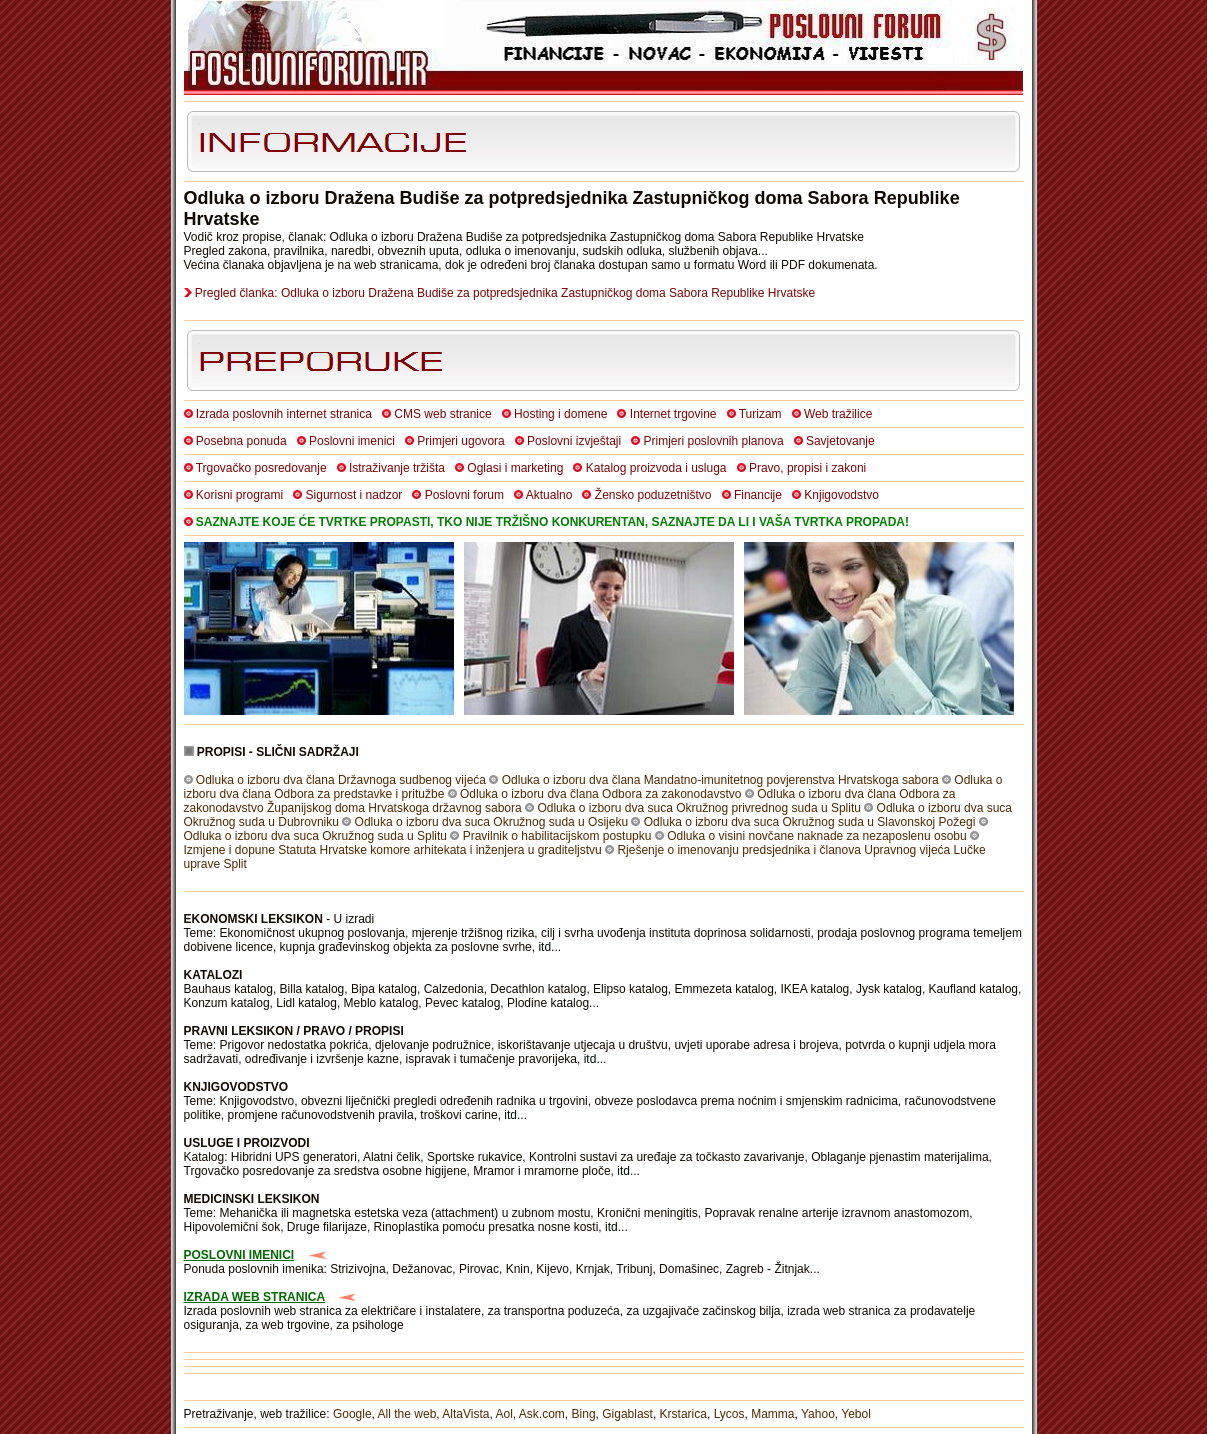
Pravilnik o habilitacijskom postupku (557, 836)
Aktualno (549, 495)
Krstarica (683, 1414)
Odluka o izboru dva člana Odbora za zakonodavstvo (601, 794)
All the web (407, 1414)
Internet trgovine (673, 414)
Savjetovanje (840, 441)
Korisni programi (239, 495)
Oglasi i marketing (515, 468)
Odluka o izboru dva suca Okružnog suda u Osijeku (491, 822)
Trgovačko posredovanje (261, 468)
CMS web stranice (442, 414)
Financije (758, 495)
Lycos (729, 1414)
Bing (584, 1414)
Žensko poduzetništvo (653, 495)
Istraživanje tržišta (397, 468)
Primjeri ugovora (460, 441)
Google (352, 1414)
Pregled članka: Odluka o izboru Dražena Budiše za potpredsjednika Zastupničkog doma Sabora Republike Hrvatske (505, 293)
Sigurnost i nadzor (354, 495)
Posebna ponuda (241, 441)
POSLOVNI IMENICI (239, 1255)
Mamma (772, 1414)
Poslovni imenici (352, 441)
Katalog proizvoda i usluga (656, 468)
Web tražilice (838, 414)
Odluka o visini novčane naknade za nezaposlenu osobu (817, 836)
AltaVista (465, 1414)
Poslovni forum (464, 495)
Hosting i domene (560, 414)
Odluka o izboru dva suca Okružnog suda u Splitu (315, 836)
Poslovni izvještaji (574, 441)
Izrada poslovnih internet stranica (284, 414)
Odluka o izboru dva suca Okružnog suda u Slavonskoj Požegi (810, 822)
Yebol (856, 1414)
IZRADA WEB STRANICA (255, 1297)
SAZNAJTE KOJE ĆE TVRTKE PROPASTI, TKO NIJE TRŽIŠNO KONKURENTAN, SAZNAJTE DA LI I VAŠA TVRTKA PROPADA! (552, 522)
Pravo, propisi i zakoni (807, 468)
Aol (503, 1414)
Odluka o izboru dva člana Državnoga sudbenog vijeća (341, 780)
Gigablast (627, 1414)
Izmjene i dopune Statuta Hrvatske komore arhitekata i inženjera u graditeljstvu (393, 850)
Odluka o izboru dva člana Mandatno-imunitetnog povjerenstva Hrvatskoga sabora (720, 780)
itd (544, 947)
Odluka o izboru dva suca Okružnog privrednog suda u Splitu (699, 808)
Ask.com (542, 1414)
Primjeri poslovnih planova (714, 441)
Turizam (760, 414)
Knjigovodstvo (841, 495)
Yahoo (818, 1414)
